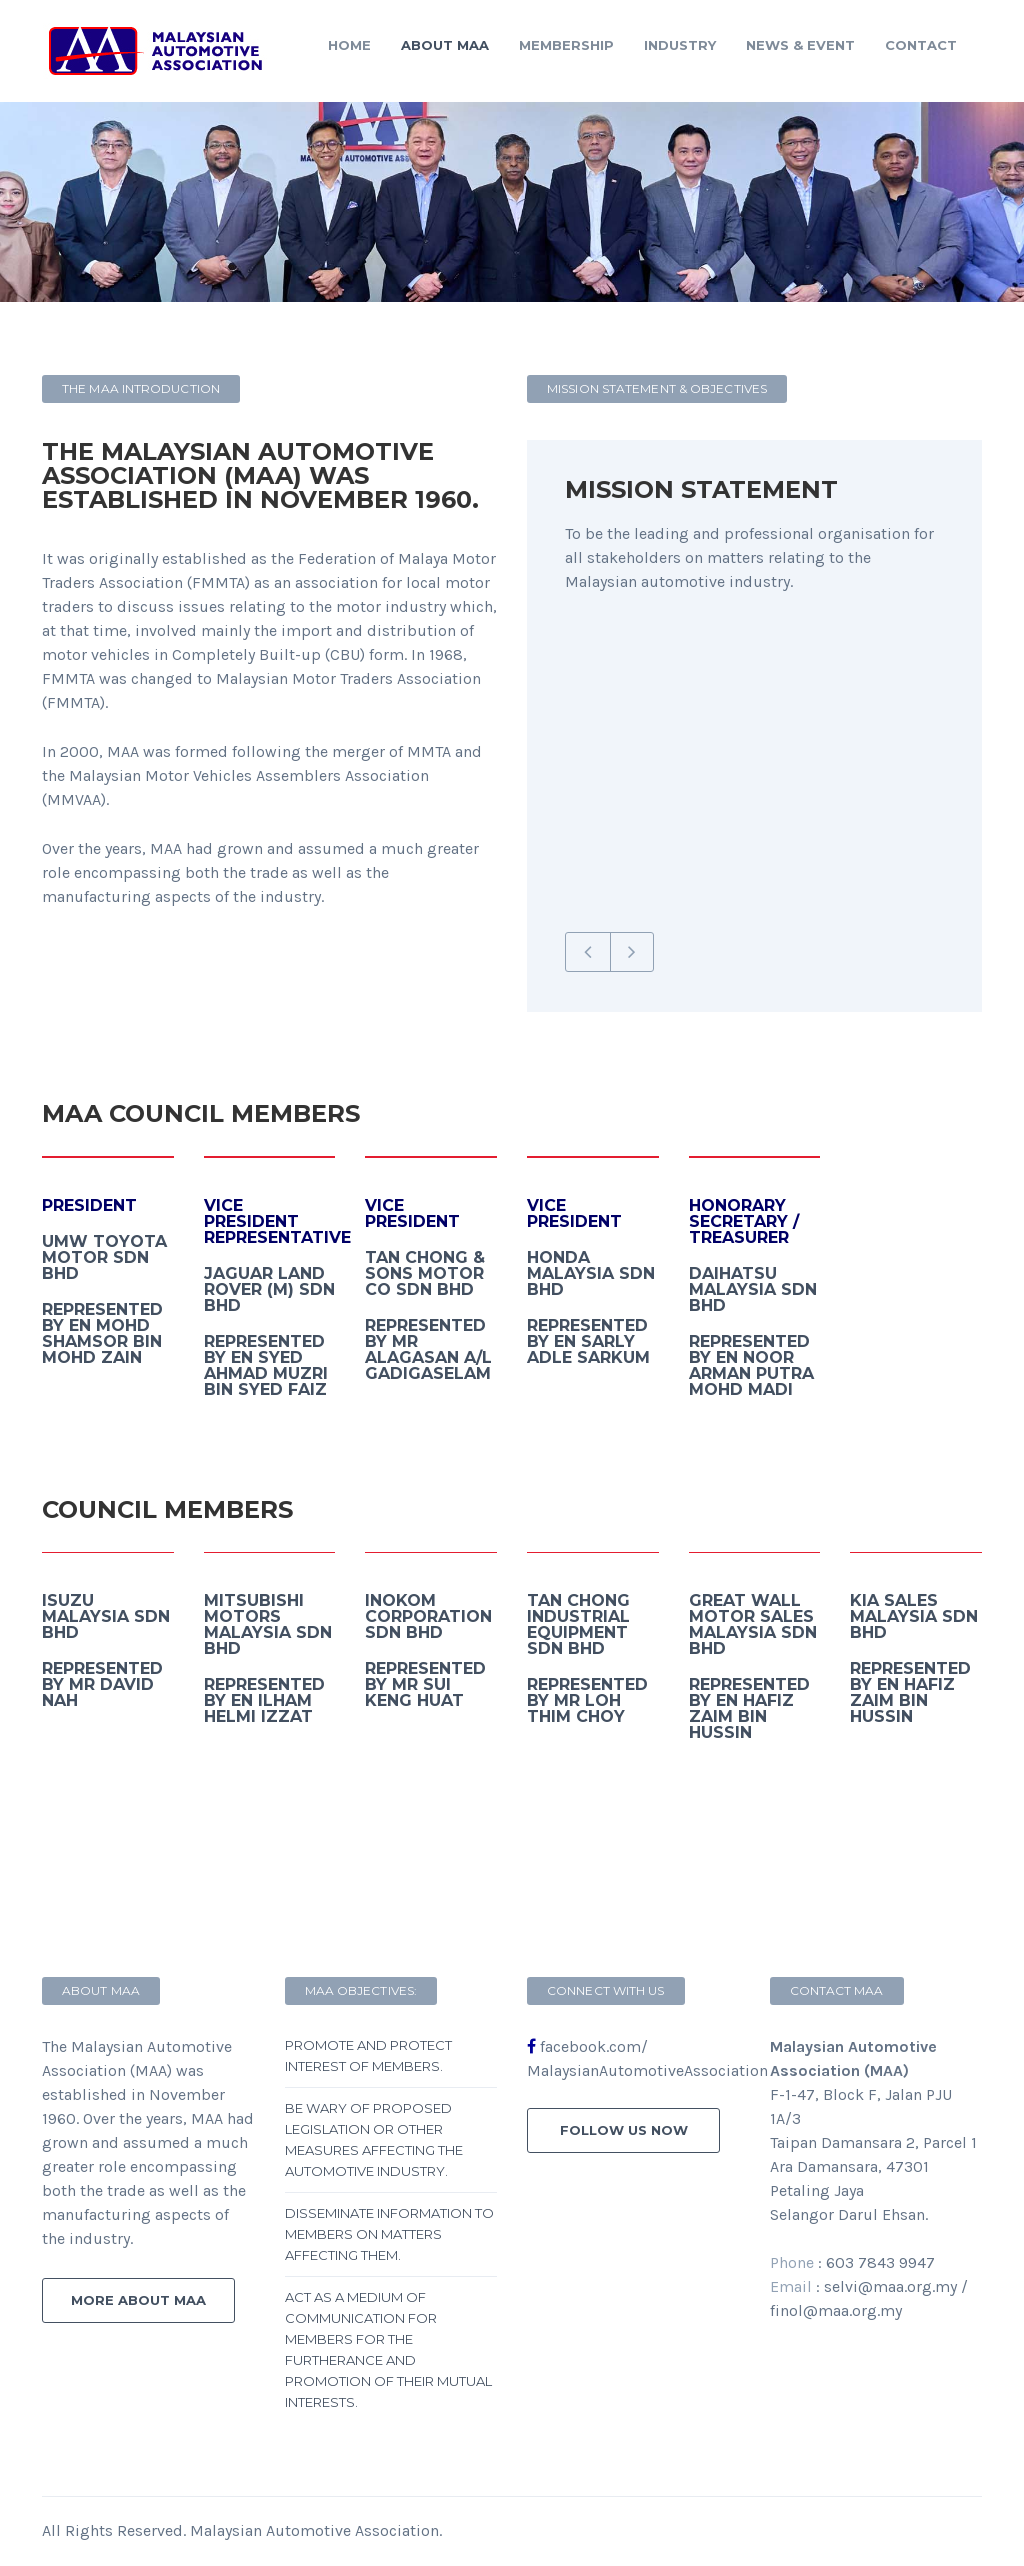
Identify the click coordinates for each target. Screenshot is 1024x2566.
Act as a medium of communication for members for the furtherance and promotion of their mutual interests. (388, 2349)
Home (349, 45)
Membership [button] (566, 45)
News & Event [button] (800, 45)
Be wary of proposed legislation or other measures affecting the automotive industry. (374, 2139)
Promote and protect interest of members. (368, 2055)
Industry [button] (680, 45)
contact (921, 45)
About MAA (445, 45)
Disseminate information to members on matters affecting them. (389, 2234)
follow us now (624, 2130)
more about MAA (138, 2300)
